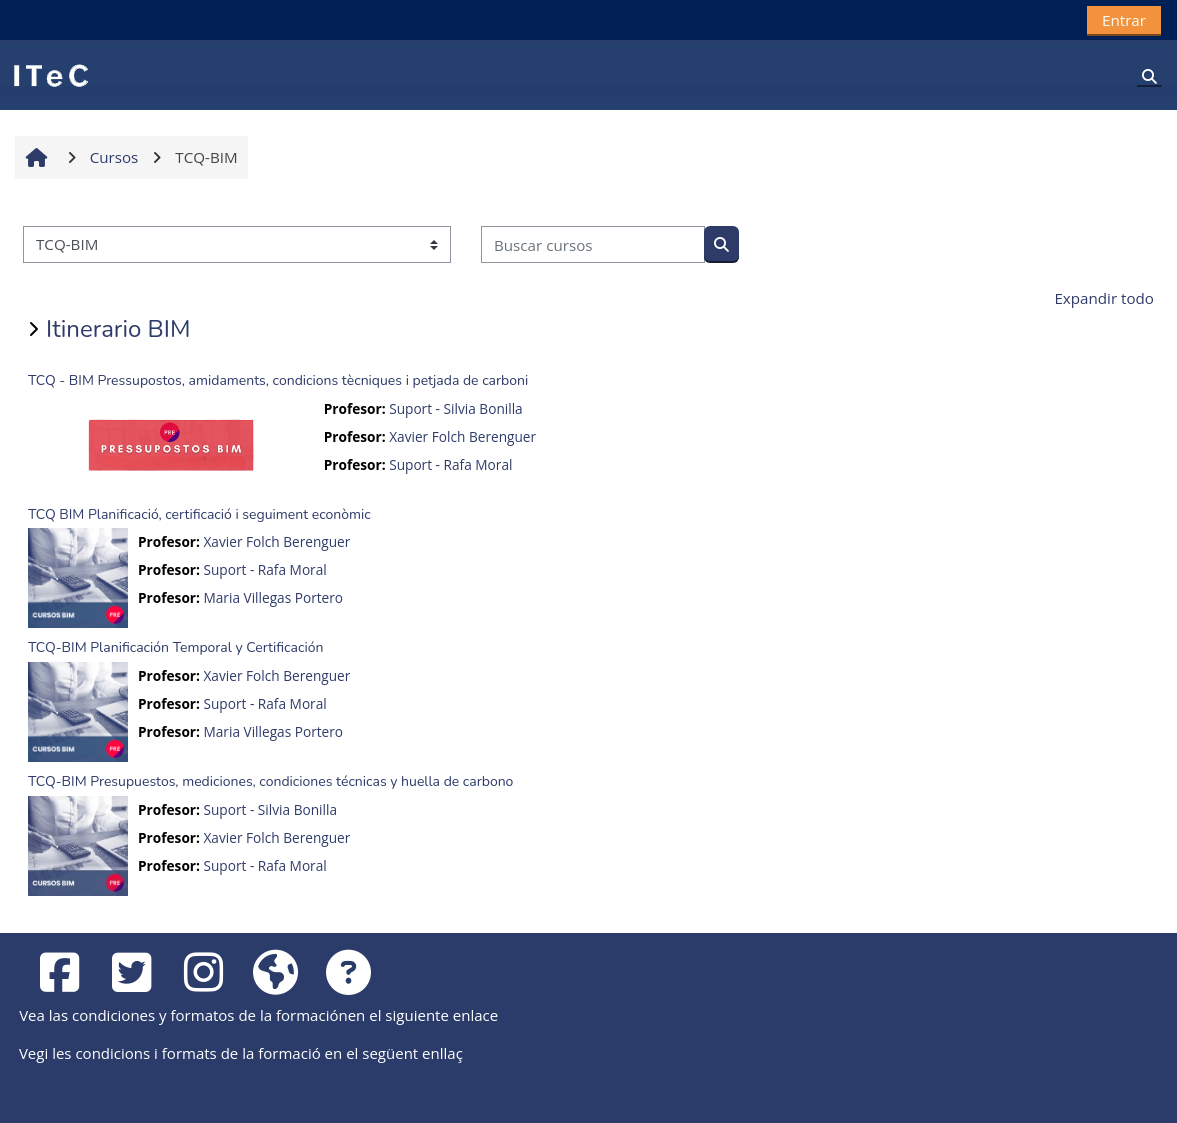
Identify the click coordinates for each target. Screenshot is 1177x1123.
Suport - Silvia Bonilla (456, 408)
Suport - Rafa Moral (450, 464)
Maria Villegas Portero (273, 597)
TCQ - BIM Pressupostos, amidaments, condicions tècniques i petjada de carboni (278, 380)
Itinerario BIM (118, 329)
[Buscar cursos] (593, 244)
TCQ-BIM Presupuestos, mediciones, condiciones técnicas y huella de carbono (270, 781)
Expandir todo (1104, 298)
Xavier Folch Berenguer (462, 436)
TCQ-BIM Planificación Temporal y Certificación (175, 647)
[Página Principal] (50, 74)
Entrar (1124, 20)
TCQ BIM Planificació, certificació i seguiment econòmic (199, 514)
